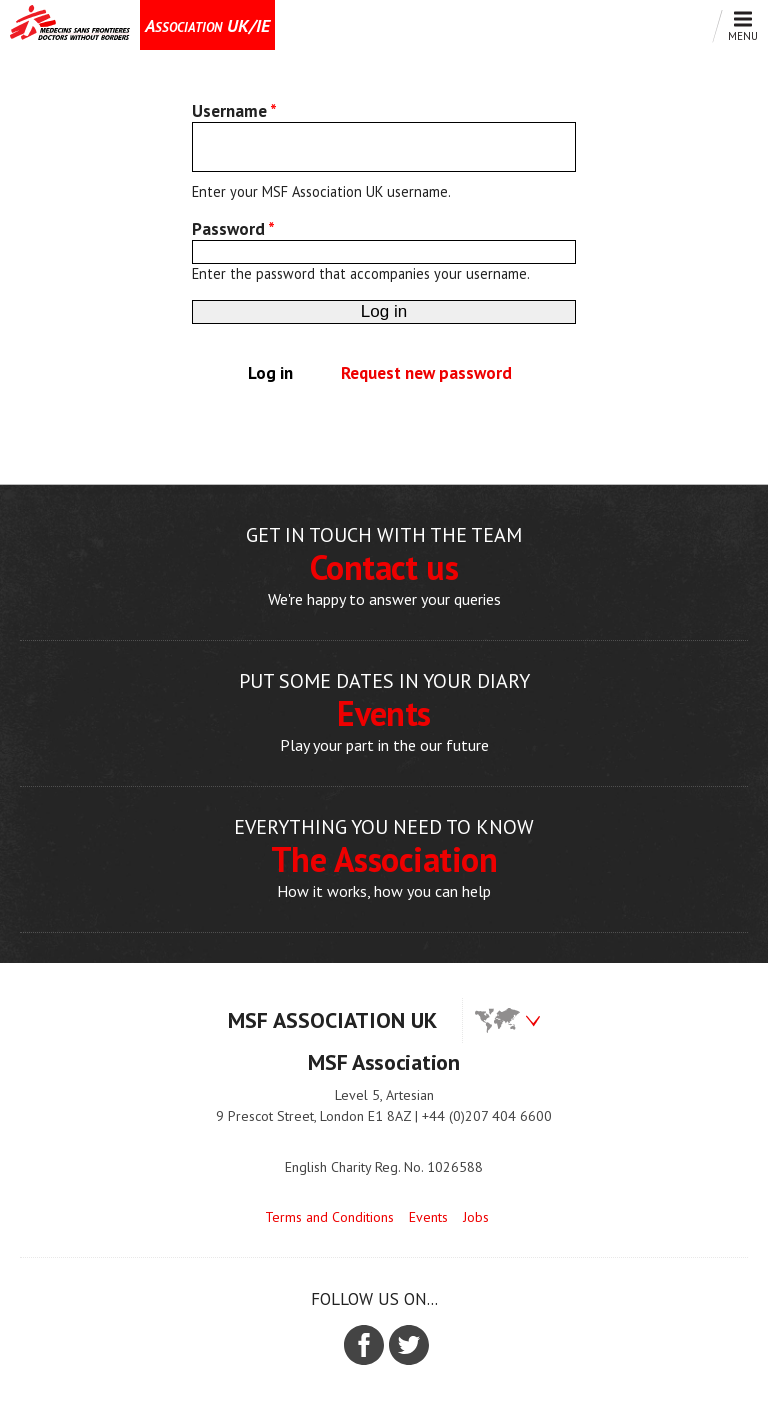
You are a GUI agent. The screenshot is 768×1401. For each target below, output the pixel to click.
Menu (738, 26)
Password (233, 229)
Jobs (476, 1217)
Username (234, 111)
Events (428, 1217)
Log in (279, 373)
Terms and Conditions (329, 1217)
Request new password (426, 373)
